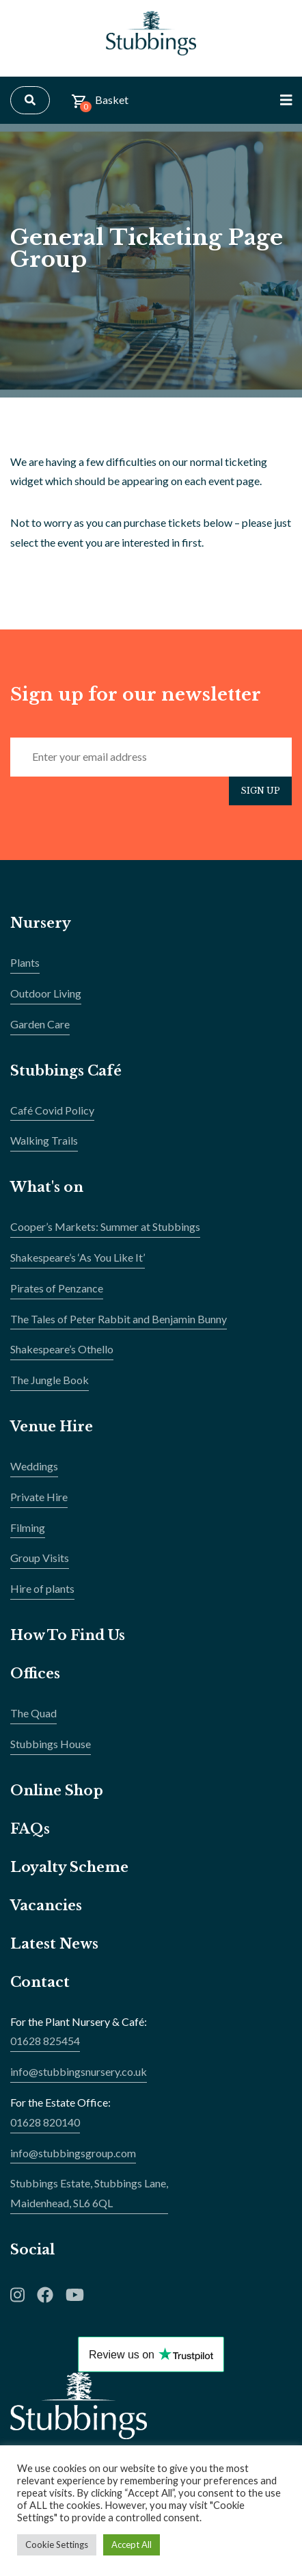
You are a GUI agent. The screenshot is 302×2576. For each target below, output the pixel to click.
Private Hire (39, 1496)
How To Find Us (67, 1635)
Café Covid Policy (52, 1110)
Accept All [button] (131, 2544)
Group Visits (39, 1557)
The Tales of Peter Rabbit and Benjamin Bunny (118, 1318)
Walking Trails (44, 1140)
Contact (40, 1982)
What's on (46, 1187)
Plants (25, 962)
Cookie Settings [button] (56, 2544)
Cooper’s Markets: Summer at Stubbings (105, 1226)
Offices (35, 1673)
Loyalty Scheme (69, 1867)
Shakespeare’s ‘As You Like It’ (77, 1257)
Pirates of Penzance (56, 1288)
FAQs (30, 1829)
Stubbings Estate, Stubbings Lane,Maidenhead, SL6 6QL (89, 2192)
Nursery (40, 923)
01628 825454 (45, 2040)
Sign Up (260, 790)
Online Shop (56, 1790)
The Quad (33, 1712)
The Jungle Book (49, 1379)
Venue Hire (51, 1426)
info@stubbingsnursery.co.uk (78, 2071)
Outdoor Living (45, 993)
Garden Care (40, 1023)
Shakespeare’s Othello (61, 1348)
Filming (27, 1527)
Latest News (54, 1944)
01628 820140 (45, 2122)
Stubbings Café (66, 1071)
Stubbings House (50, 1743)
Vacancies (46, 1905)
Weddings (34, 1465)
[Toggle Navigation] (286, 100)
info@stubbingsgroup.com (73, 2152)
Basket (99, 102)
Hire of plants (42, 1588)
